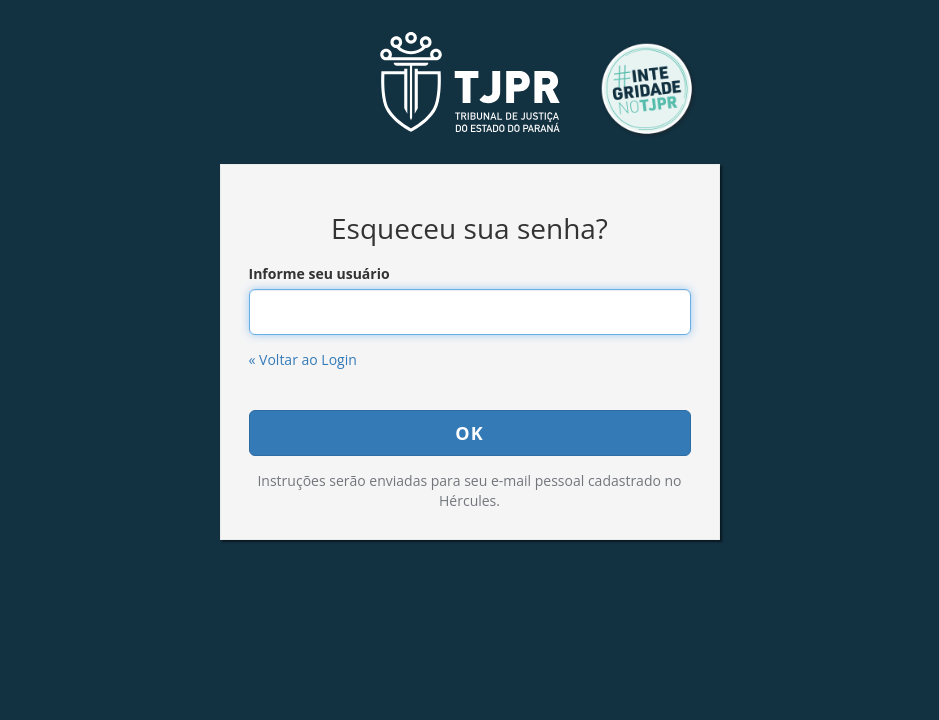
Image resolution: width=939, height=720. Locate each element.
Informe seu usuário (319, 273)
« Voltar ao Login (303, 359)
